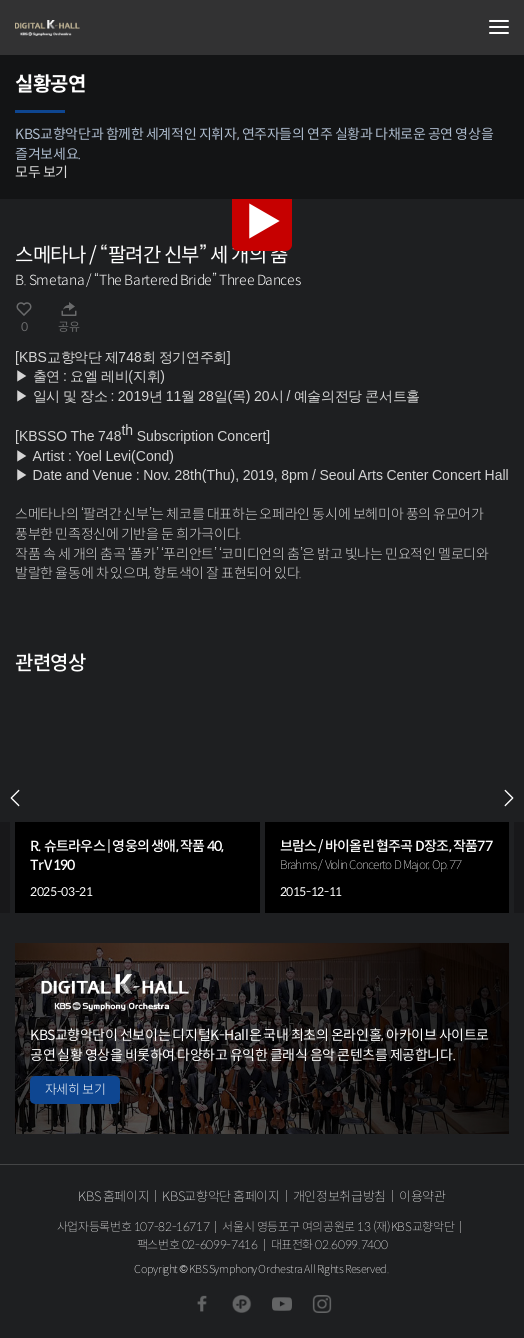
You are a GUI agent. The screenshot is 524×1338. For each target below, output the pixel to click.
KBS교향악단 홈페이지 (220, 1196)
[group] (137, 798)
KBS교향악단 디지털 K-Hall (115, 28)
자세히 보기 (75, 1089)
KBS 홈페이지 (113, 1196)
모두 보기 (41, 172)
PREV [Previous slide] (15, 798)
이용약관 (422, 1196)
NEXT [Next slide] (509, 798)
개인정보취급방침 (339, 1196)
